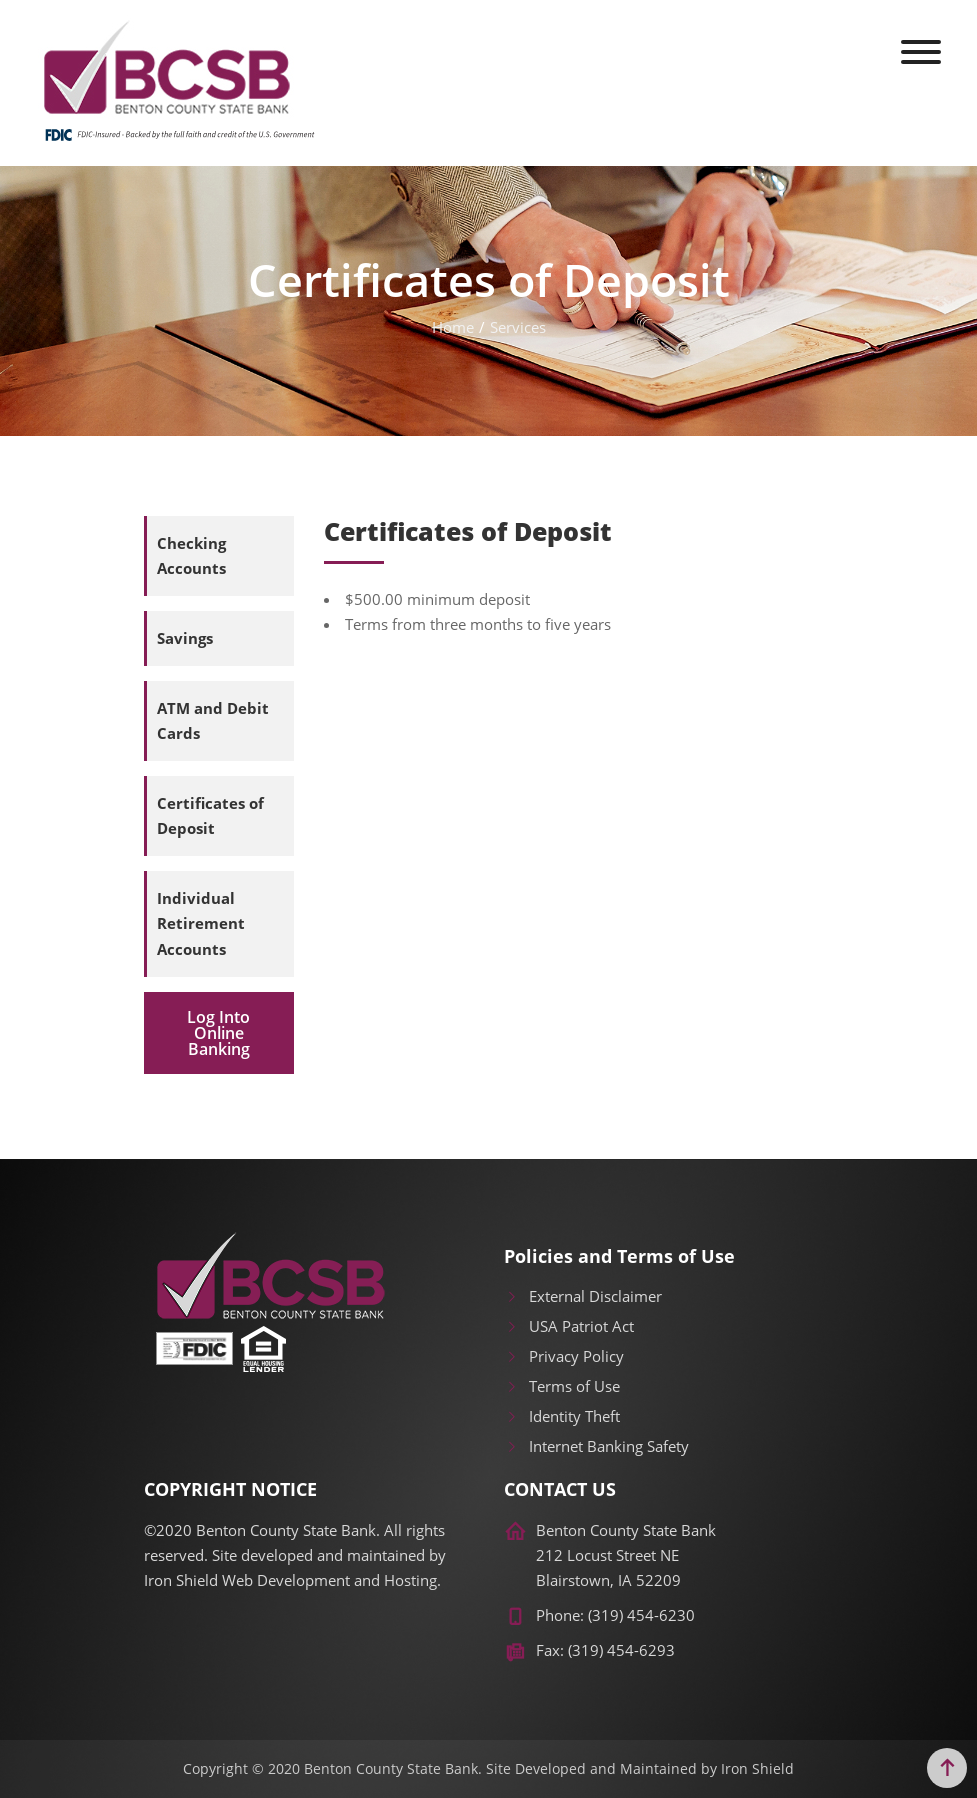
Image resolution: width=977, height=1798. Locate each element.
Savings (185, 638)
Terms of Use (562, 1386)
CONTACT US (560, 1490)
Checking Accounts (191, 555)
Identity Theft (562, 1416)
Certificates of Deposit (210, 815)
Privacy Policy (564, 1356)
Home (453, 327)
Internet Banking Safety (596, 1446)
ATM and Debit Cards (213, 720)
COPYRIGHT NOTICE (230, 1490)
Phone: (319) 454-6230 (615, 1615)
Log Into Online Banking (218, 1033)
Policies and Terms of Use (619, 1257)
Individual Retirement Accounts (201, 923)
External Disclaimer (583, 1296)
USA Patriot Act (569, 1326)
